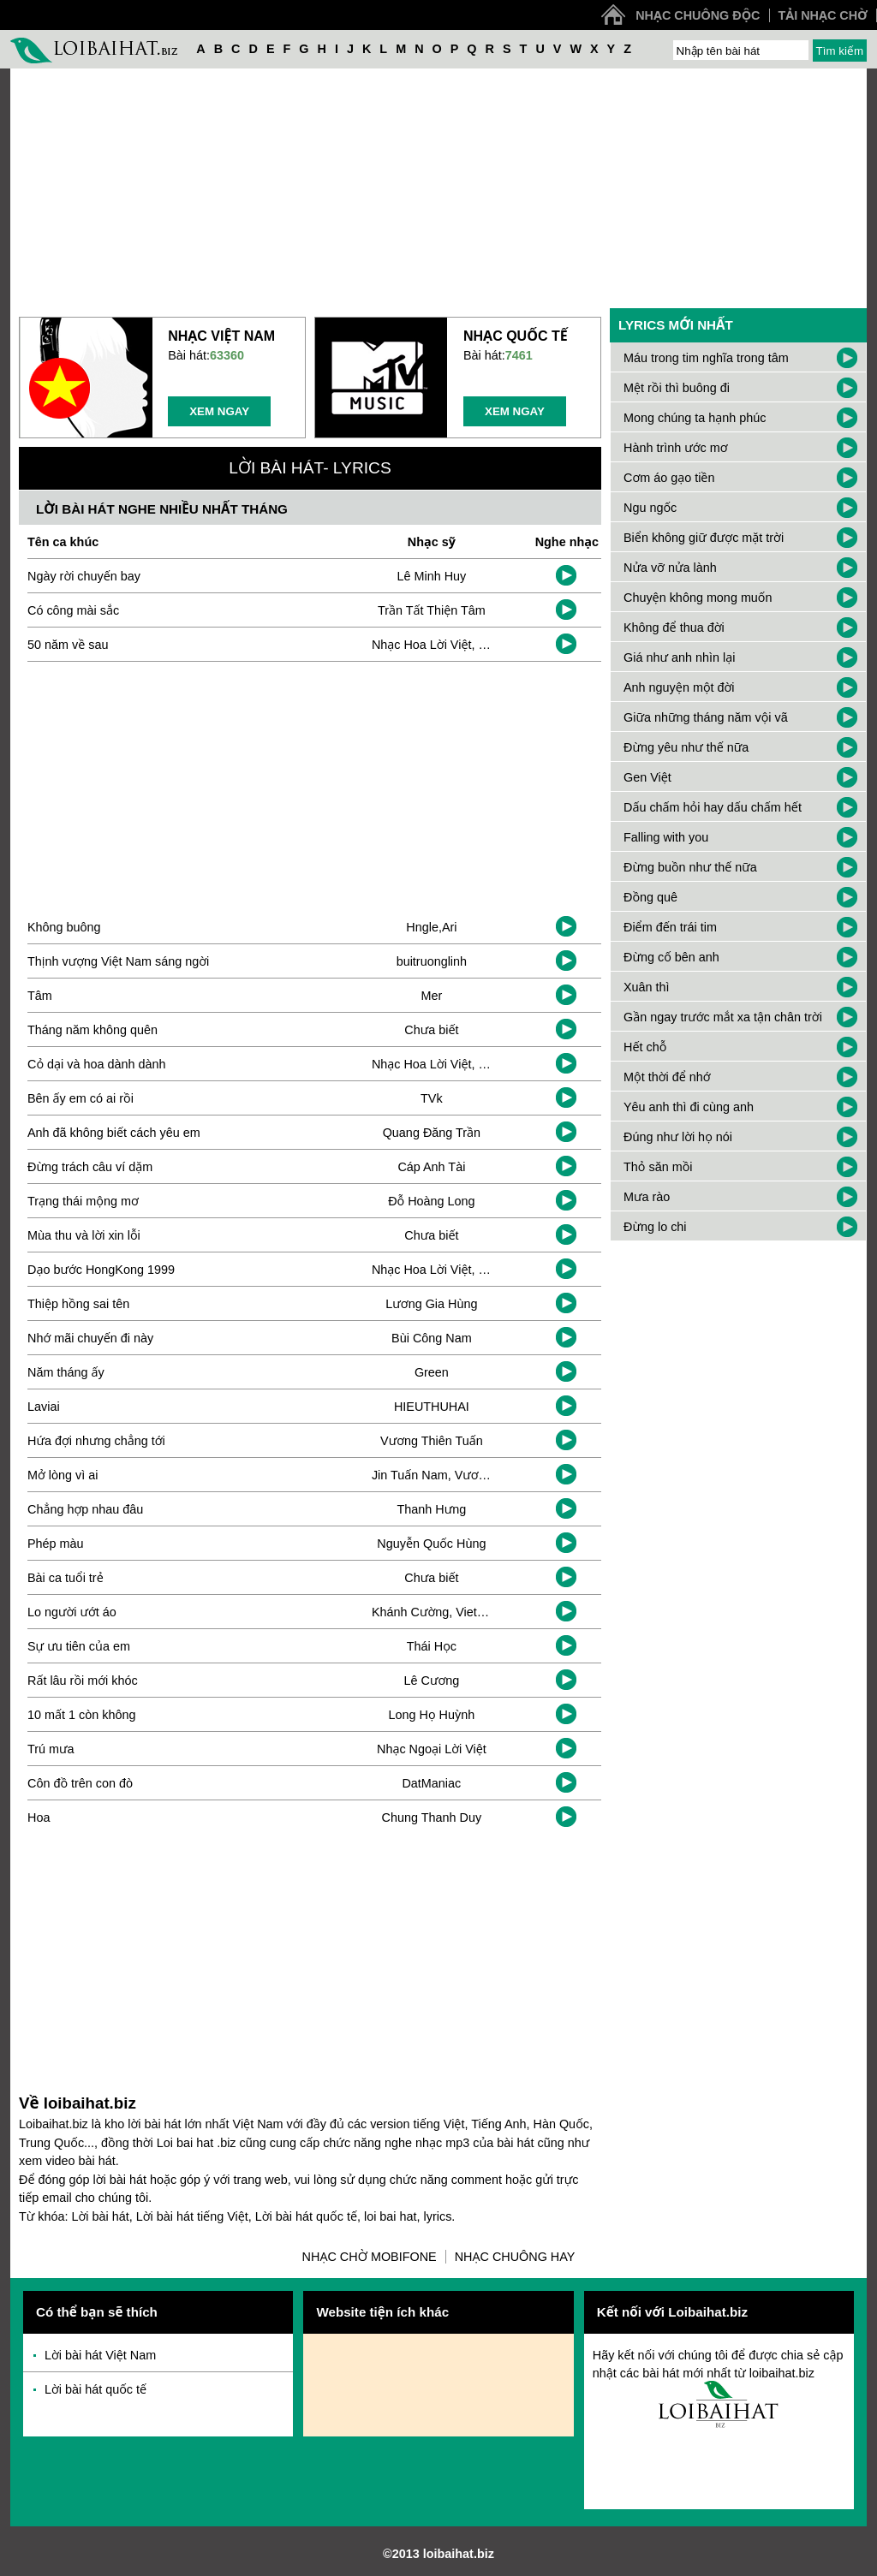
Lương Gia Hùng (431, 1304)
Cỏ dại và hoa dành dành (96, 1064)
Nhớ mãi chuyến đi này (90, 1338)
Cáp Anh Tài (431, 1167)
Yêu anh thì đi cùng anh (688, 1107)
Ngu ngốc (650, 508)
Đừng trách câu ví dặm (89, 1167)
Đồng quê (650, 897)
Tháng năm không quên (92, 1030)
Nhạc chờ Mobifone (369, 2257)
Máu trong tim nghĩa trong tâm (706, 358)
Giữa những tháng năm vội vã (705, 717)
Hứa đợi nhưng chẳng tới (96, 1441)
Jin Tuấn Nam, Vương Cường (453, 1475)
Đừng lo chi (655, 1227)
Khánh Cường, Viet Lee (436, 1612)
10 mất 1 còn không (81, 1715)
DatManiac (431, 1783)
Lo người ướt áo (71, 1612)
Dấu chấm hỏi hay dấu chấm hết (712, 807)
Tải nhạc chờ (823, 15)
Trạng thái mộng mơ (83, 1201)
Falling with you (665, 837)
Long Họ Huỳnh (432, 1715)
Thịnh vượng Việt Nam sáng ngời (118, 961)
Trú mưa (51, 1749)
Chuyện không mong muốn (698, 597)
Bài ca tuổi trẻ (65, 1578)
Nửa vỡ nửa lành (670, 567)
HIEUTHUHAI (431, 1406)
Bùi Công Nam (431, 1338)
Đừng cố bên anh (671, 957)
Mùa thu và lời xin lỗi (83, 1235)
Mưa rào (646, 1197)
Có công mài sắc (73, 610)
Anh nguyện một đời (679, 687)
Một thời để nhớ (667, 1077)
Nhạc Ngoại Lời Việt (431, 1749)
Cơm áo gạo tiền (668, 478)
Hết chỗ (644, 1047)
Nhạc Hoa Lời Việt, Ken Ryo (449, 1269)
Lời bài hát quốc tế (306, 2216)
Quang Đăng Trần (431, 1132)
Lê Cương (432, 1680)
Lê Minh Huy (431, 576)
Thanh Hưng (432, 1509)
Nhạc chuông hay (515, 2257)
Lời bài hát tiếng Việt (192, 2216)
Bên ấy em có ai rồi (80, 1098)
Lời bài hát (100, 2216)
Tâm (39, 995)
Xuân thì (646, 987)
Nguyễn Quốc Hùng (431, 1543)
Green (432, 1372)
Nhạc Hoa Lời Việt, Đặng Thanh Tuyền (477, 644)
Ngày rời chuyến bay (83, 576)
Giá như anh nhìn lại (679, 657)
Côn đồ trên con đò (80, 1783)
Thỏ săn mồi (658, 1167)
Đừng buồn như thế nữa (690, 867)
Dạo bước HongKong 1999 (101, 1269)
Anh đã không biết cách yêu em (113, 1132)
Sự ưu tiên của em (78, 1646)
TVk (432, 1098)
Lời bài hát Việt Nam (100, 2355)
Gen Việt (647, 777)
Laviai (43, 1406)
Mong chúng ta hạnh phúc (694, 418)
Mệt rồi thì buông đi (676, 388)
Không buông (64, 927)
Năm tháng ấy (65, 1372)
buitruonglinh (432, 961)
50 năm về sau (67, 644)
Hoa (38, 1817)
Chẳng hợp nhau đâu (85, 1509)
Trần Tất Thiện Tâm (432, 610)
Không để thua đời (674, 627)
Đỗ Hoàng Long (431, 1201)
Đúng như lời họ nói (677, 1137)
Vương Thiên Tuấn (431, 1441)
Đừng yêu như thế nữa (686, 747)
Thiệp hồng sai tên (78, 1304)
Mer (431, 995)
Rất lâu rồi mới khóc (82, 1680)
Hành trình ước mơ (675, 448)
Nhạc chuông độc (697, 15)
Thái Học (431, 1646)
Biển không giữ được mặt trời (703, 537)
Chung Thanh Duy (432, 1817)
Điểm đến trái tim (670, 927)
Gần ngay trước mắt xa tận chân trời (722, 1017)
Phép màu (55, 1543)
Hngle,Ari (431, 927)
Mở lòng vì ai (62, 1475)
